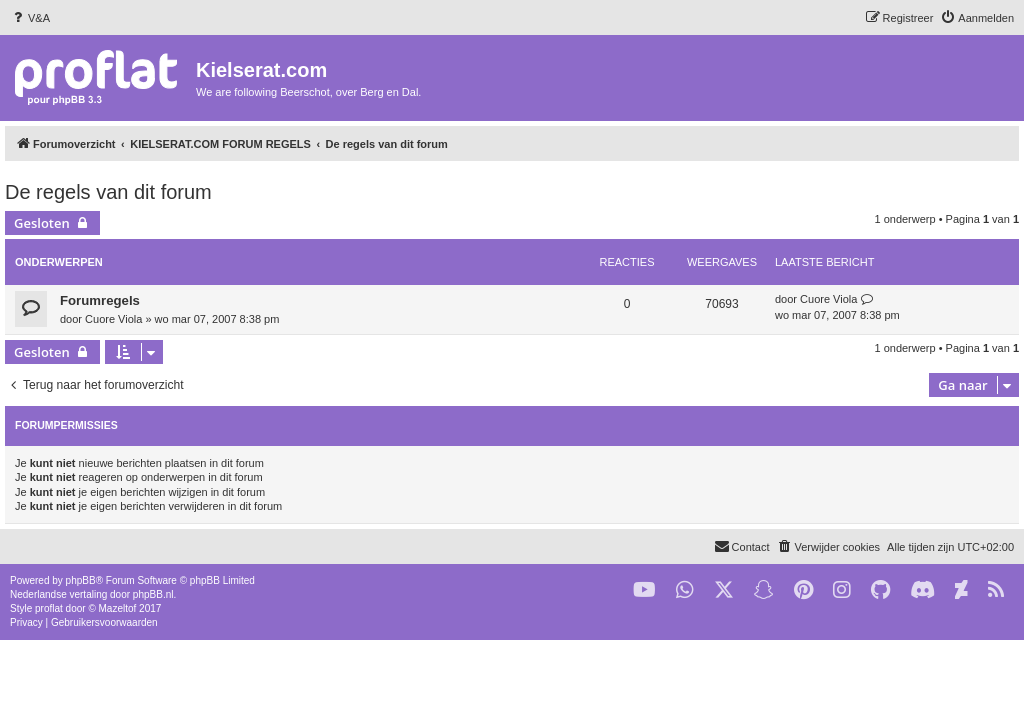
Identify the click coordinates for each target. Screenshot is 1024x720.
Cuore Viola (113, 319)
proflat (49, 608)
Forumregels (100, 300)
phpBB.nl (153, 594)
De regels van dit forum (108, 192)
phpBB (81, 580)
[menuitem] (30, 18)
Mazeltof (118, 608)
